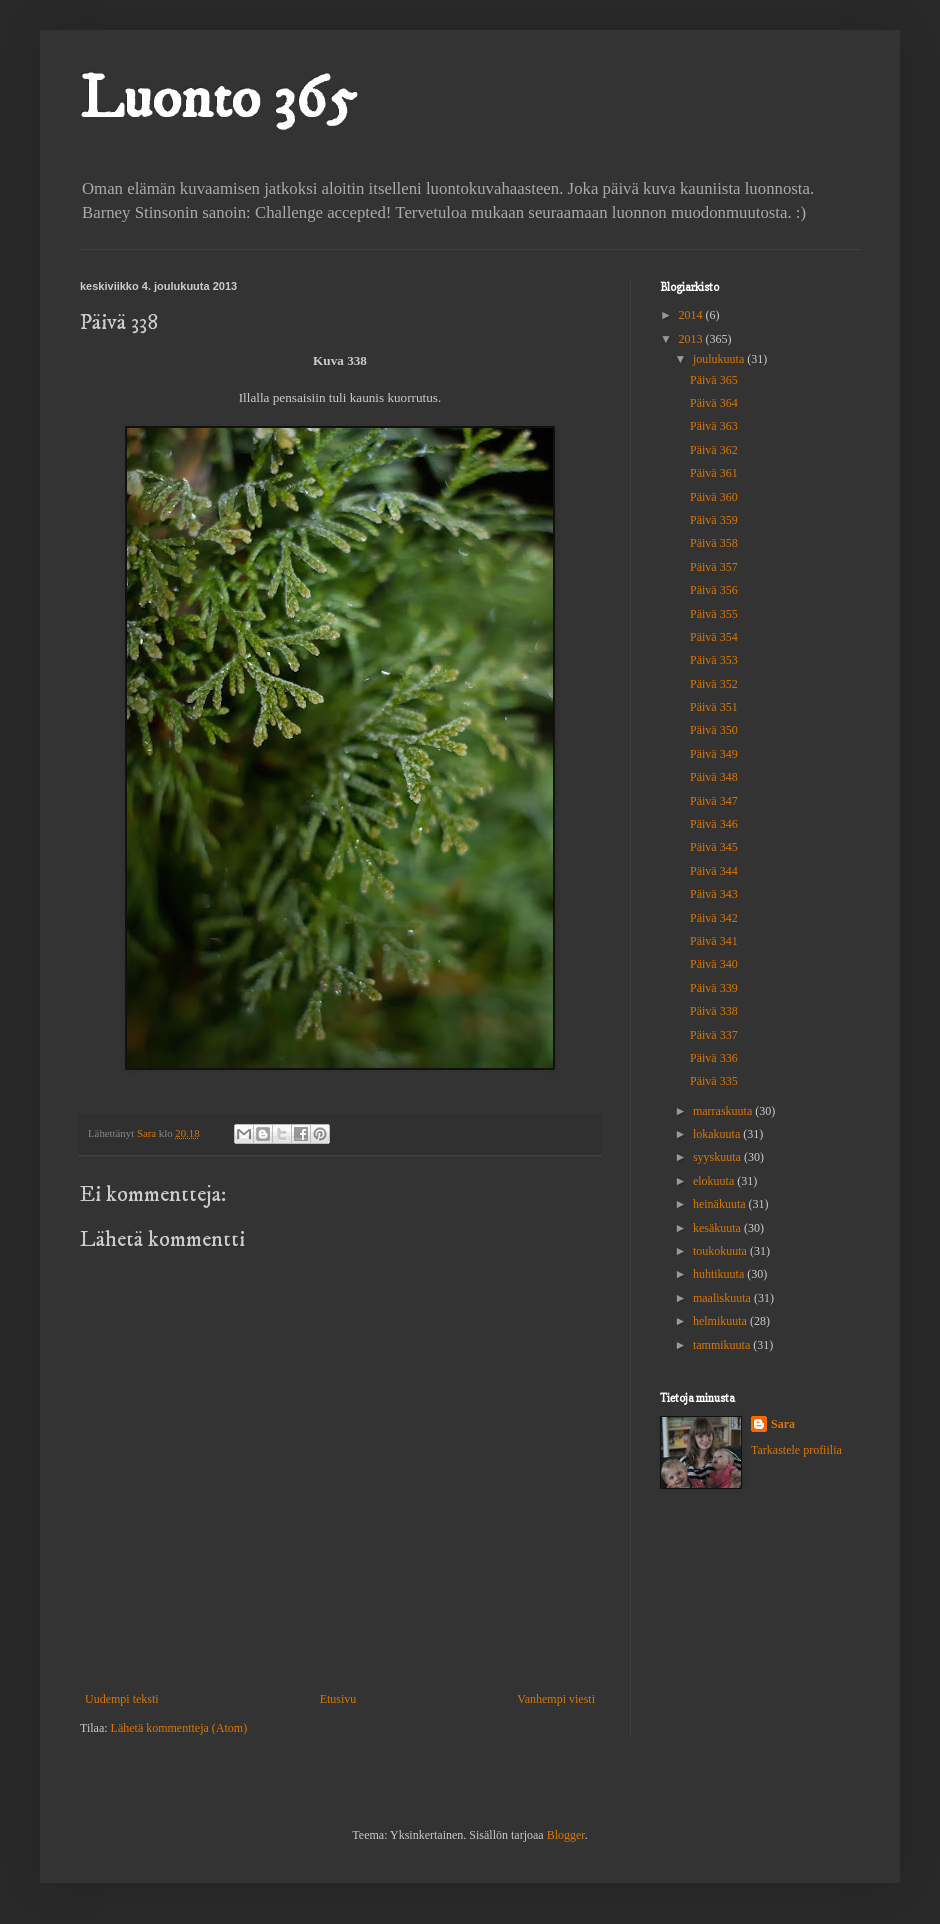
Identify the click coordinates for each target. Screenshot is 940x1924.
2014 (692, 315)
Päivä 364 (714, 403)
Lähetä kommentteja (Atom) (179, 1728)
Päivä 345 (714, 847)
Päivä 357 (714, 567)
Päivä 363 (714, 426)
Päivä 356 (714, 590)
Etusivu (338, 1699)
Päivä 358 (714, 543)
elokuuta (715, 1181)
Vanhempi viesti (556, 1699)
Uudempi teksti (122, 1699)
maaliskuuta (723, 1298)
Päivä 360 (714, 497)
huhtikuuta (720, 1274)
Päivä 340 (714, 964)
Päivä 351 (714, 707)
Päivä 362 (714, 450)
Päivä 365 (714, 380)
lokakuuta (718, 1134)
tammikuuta (723, 1345)
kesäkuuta (718, 1228)
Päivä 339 (714, 988)
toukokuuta (721, 1251)
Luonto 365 (218, 99)
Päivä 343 (714, 894)
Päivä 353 (714, 660)
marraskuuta (724, 1111)
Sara (783, 1424)
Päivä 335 (714, 1081)
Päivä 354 (714, 637)
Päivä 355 (714, 614)
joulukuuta (720, 359)
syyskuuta (718, 1157)
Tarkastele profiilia (796, 1450)
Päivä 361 (714, 473)
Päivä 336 (714, 1058)
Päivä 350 (714, 730)
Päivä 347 (714, 801)
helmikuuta (721, 1321)
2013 (692, 339)
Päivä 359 (714, 520)
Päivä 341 (714, 941)
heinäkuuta (721, 1204)
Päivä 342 (714, 918)
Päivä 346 (714, 824)
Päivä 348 (714, 777)
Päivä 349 (714, 754)
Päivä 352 (714, 684)
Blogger (566, 1835)
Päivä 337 (714, 1035)
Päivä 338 (714, 1011)
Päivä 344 (714, 871)
